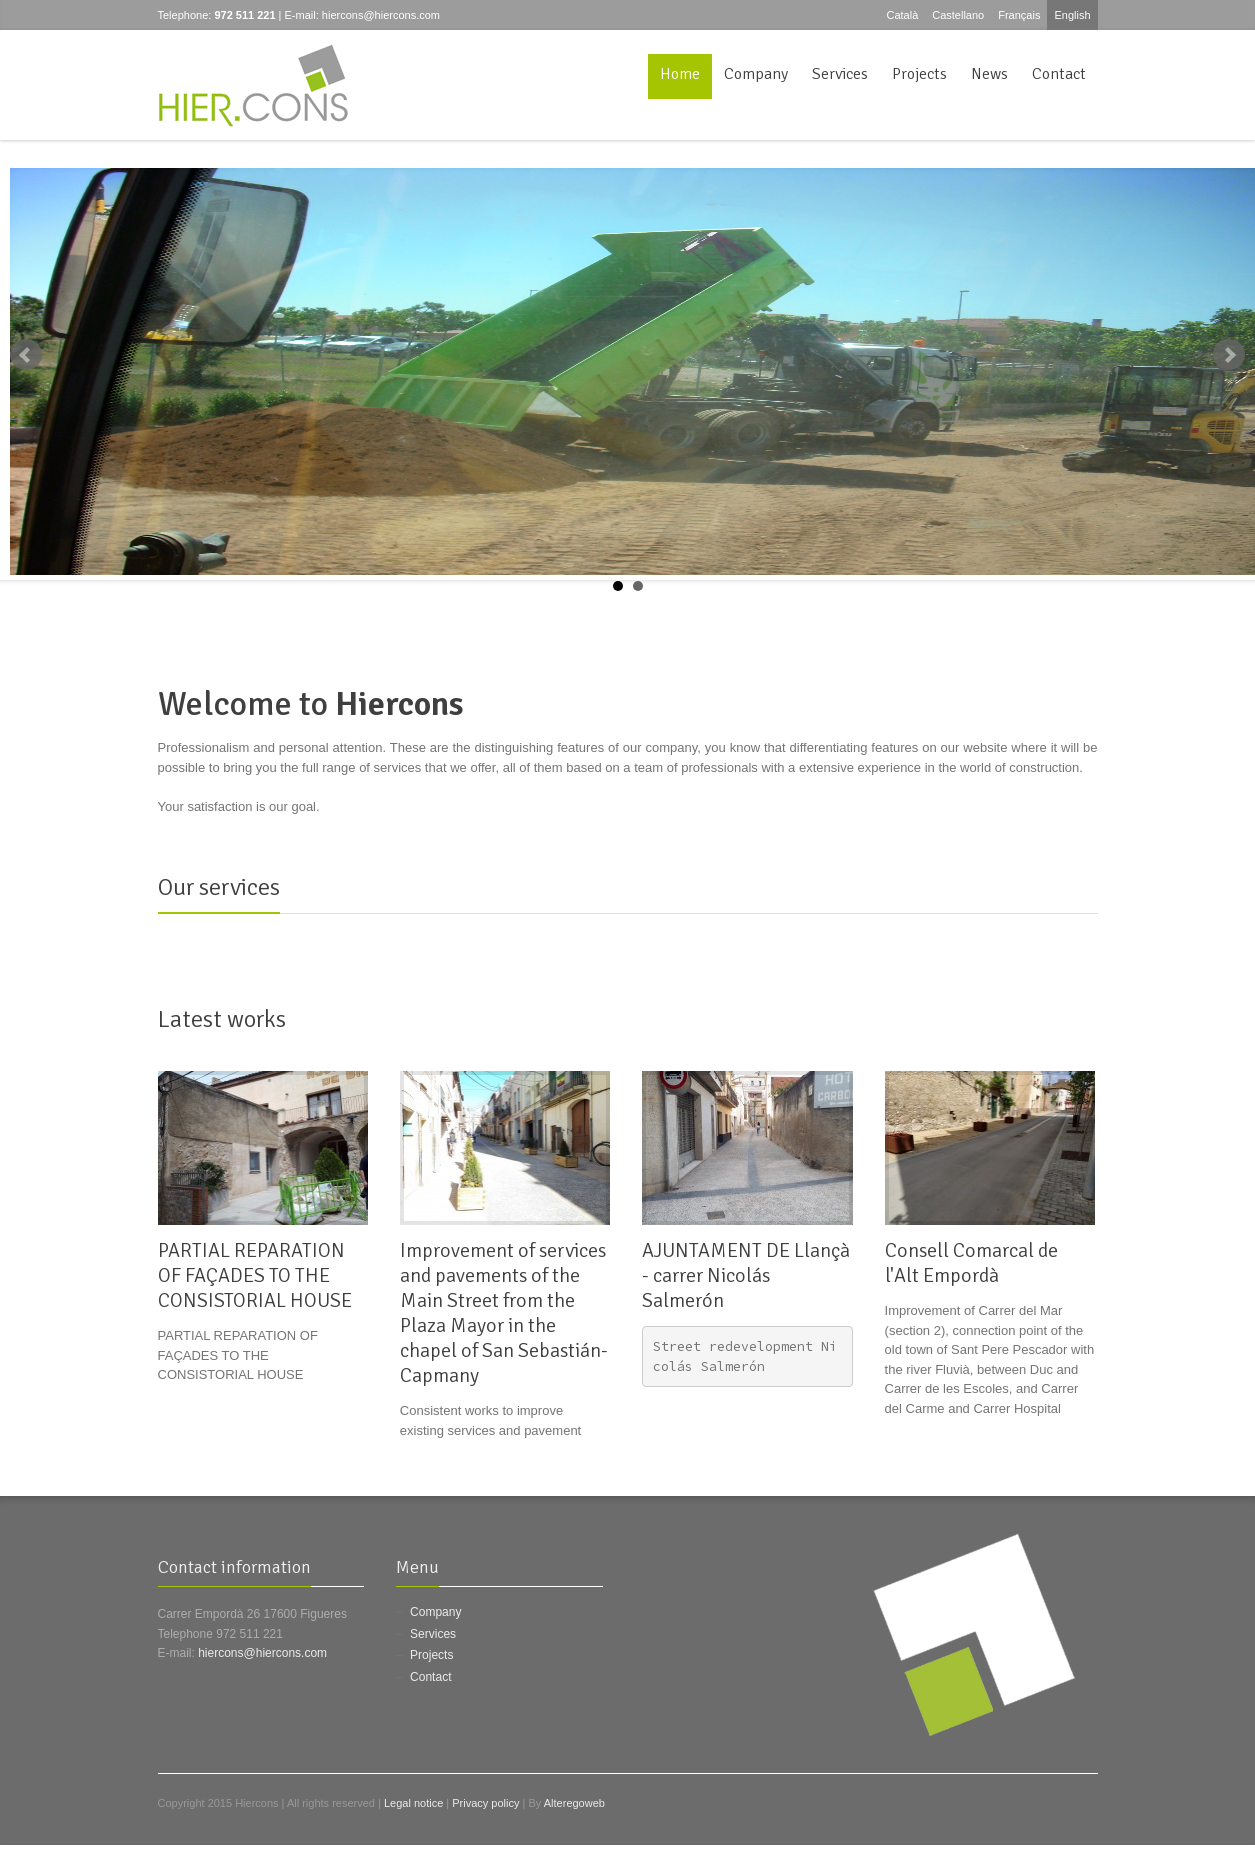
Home (680, 74)
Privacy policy (485, 1803)
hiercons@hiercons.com (381, 15)
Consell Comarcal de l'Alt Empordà (971, 1263)
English (1072, 15)
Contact (1059, 74)
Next (1229, 355)
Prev (26, 355)
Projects (919, 74)
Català (902, 15)
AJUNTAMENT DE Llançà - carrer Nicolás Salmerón (746, 1275)
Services (840, 74)
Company (756, 74)
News (989, 74)
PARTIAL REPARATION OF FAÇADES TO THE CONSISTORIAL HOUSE (255, 1275)
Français (1019, 15)
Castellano (958, 15)
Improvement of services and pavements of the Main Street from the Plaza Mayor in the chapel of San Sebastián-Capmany (504, 1313)
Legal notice (413, 1803)
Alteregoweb (574, 1803)
